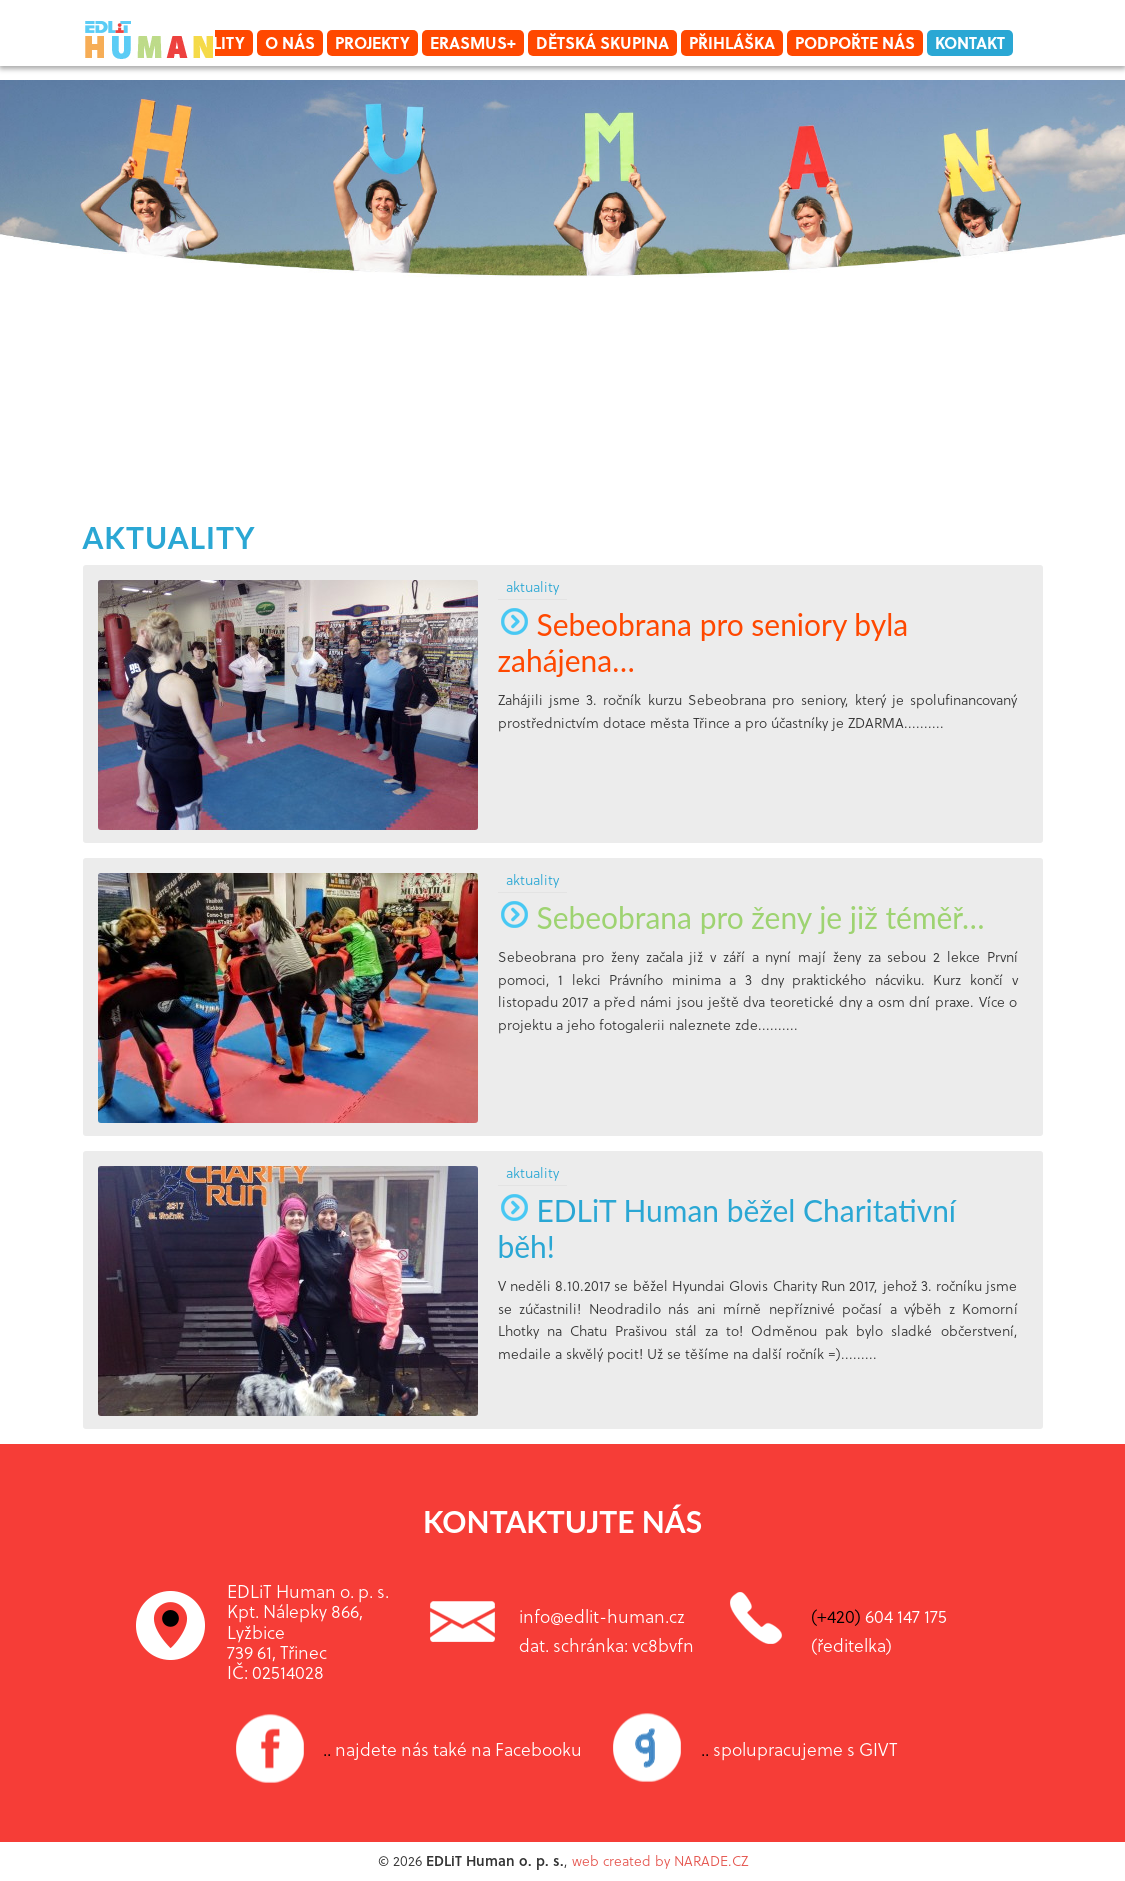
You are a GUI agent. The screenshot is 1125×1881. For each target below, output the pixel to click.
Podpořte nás (855, 42)
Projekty (372, 42)
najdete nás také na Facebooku (452, 1749)
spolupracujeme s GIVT (799, 1749)
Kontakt (970, 42)
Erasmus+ (473, 42)
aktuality (169, 537)
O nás (290, 42)
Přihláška (732, 42)
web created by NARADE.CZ (660, 1860)
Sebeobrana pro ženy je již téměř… (741, 917)
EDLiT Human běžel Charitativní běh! (727, 1228)
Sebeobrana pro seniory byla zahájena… (703, 642)
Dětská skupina (602, 42)
